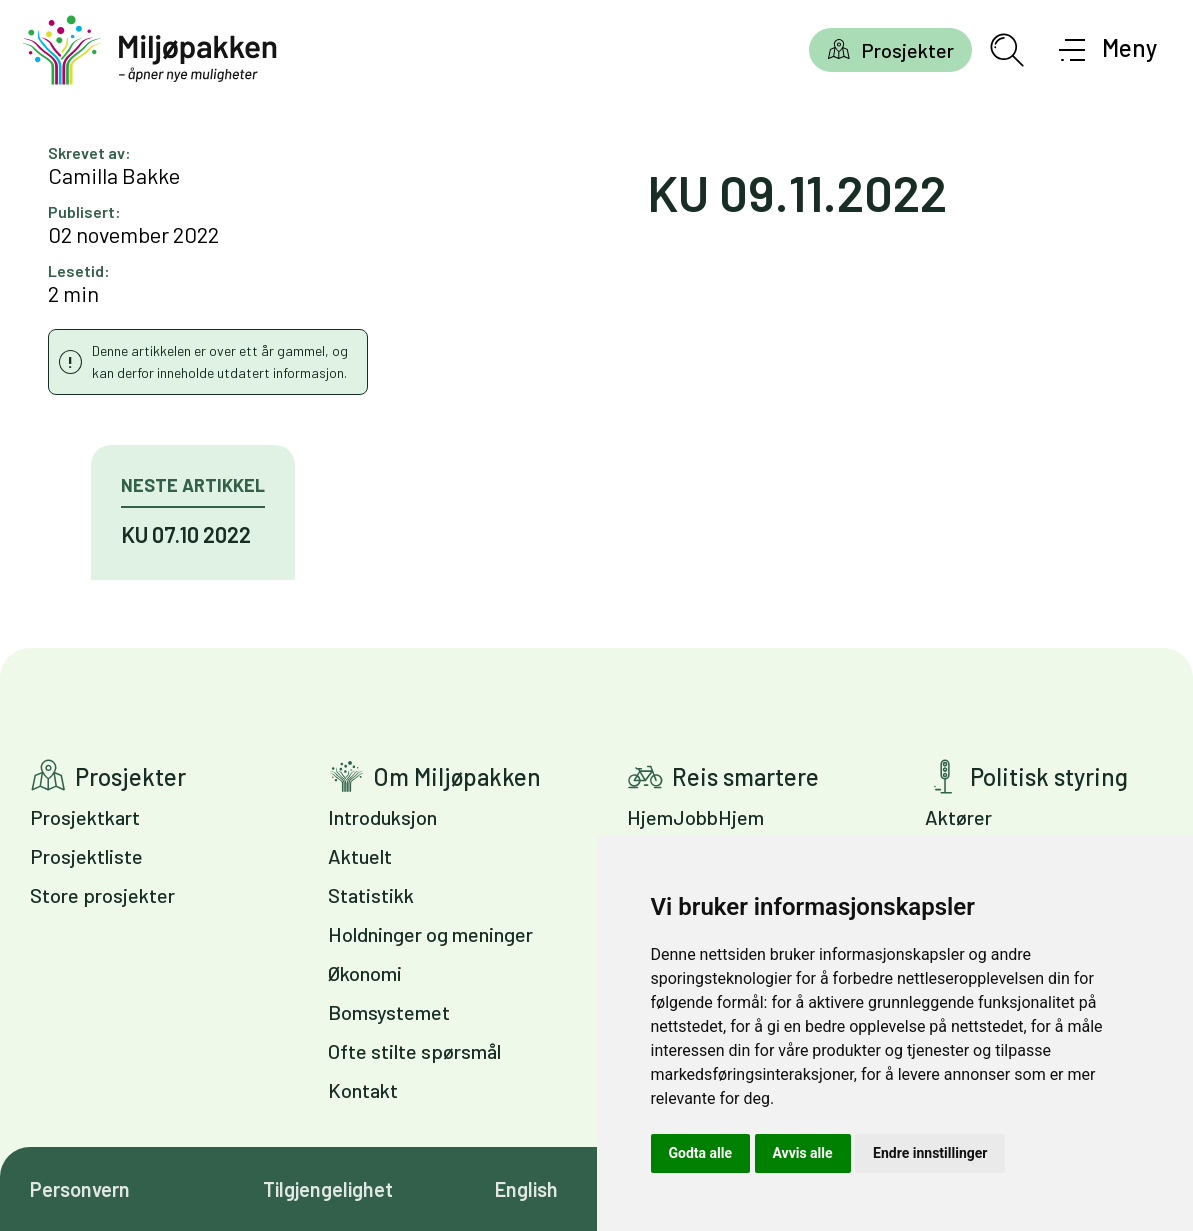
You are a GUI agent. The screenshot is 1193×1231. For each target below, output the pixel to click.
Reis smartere (745, 776)
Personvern (80, 1189)
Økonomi (365, 973)
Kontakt (363, 1090)
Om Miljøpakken (457, 776)
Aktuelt (360, 856)
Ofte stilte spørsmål (414, 1051)
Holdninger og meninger (430, 934)
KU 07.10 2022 (186, 534)
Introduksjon (382, 817)
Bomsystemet (389, 1012)
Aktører (958, 817)
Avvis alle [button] (803, 1153)
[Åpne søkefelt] (1007, 50)
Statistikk (371, 895)
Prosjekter (907, 50)
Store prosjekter (102, 895)
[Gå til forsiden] (150, 50)
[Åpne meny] (1108, 50)
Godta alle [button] (701, 1153)
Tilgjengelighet (328, 1189)
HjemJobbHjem (695, 817)
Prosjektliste (86, 856)
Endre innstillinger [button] (930, 1153)
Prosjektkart (85, 817)
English (526, 1189)
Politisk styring (1049, 776)
